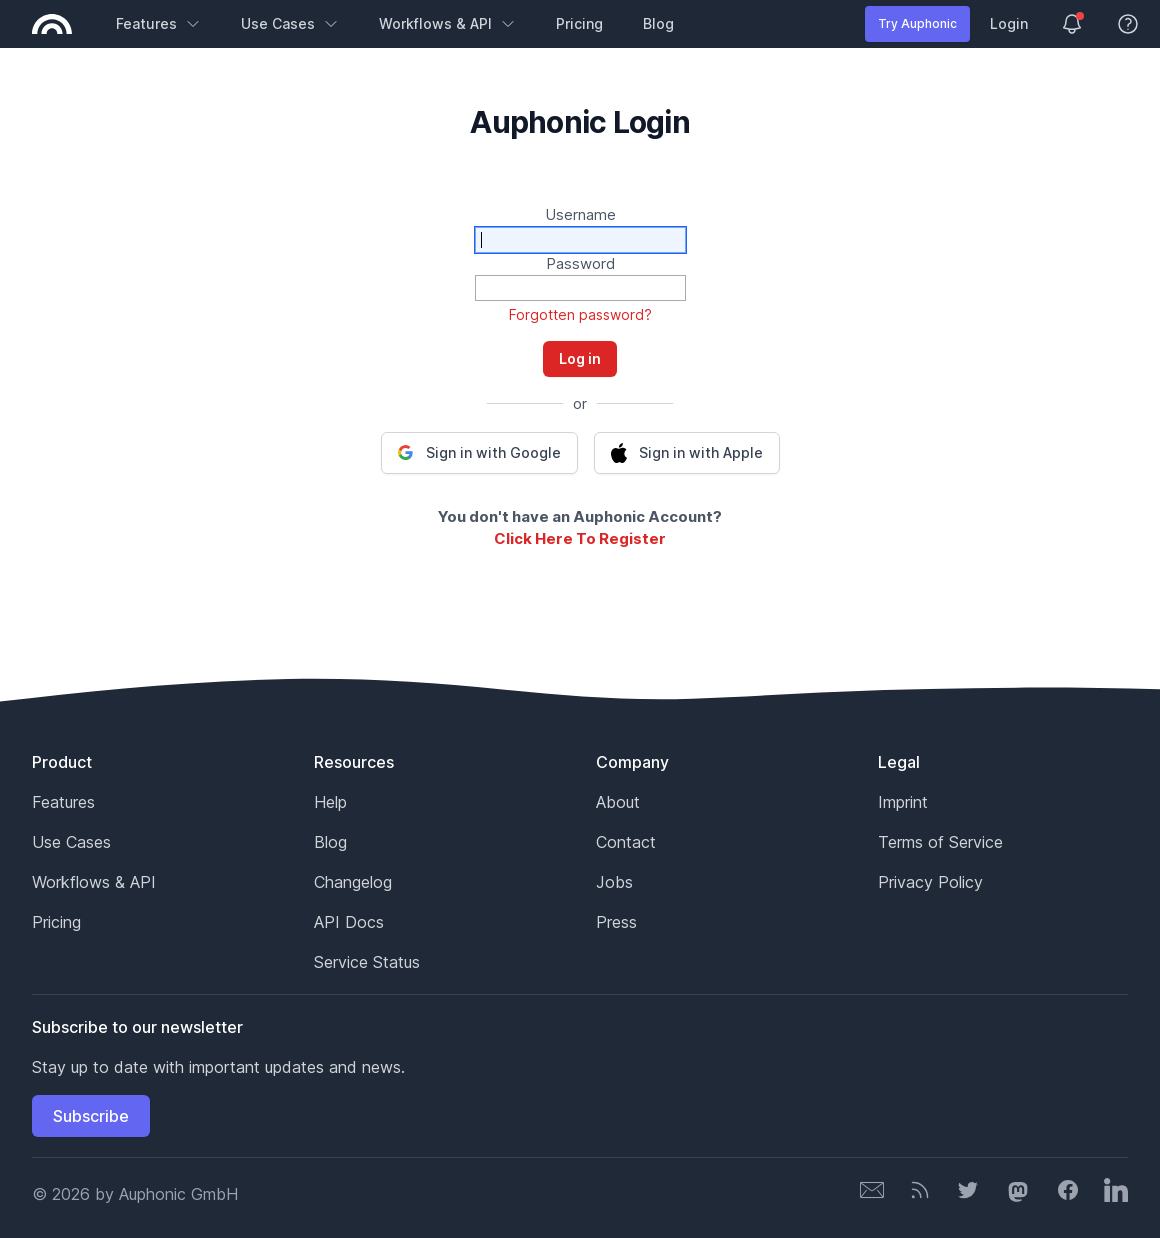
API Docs (349, 922)
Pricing (579, 23)
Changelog (353, 882)
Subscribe (91, 1116)
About (618, 802)
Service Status (367, 962)
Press (616, 922)
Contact (626, 842)
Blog (658, 23)
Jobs (614, 882)
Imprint (903, 802)
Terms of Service (940, 842)
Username (580, 214)
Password (580, 263)
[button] (479, 453)
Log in (580, 358)
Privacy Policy (930, 882)
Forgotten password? (580, 314)
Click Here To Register (580, 538)
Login (1009, 23)
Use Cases (290, 23)
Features (158, 23)
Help (330, 802)
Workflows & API (447, 23)
